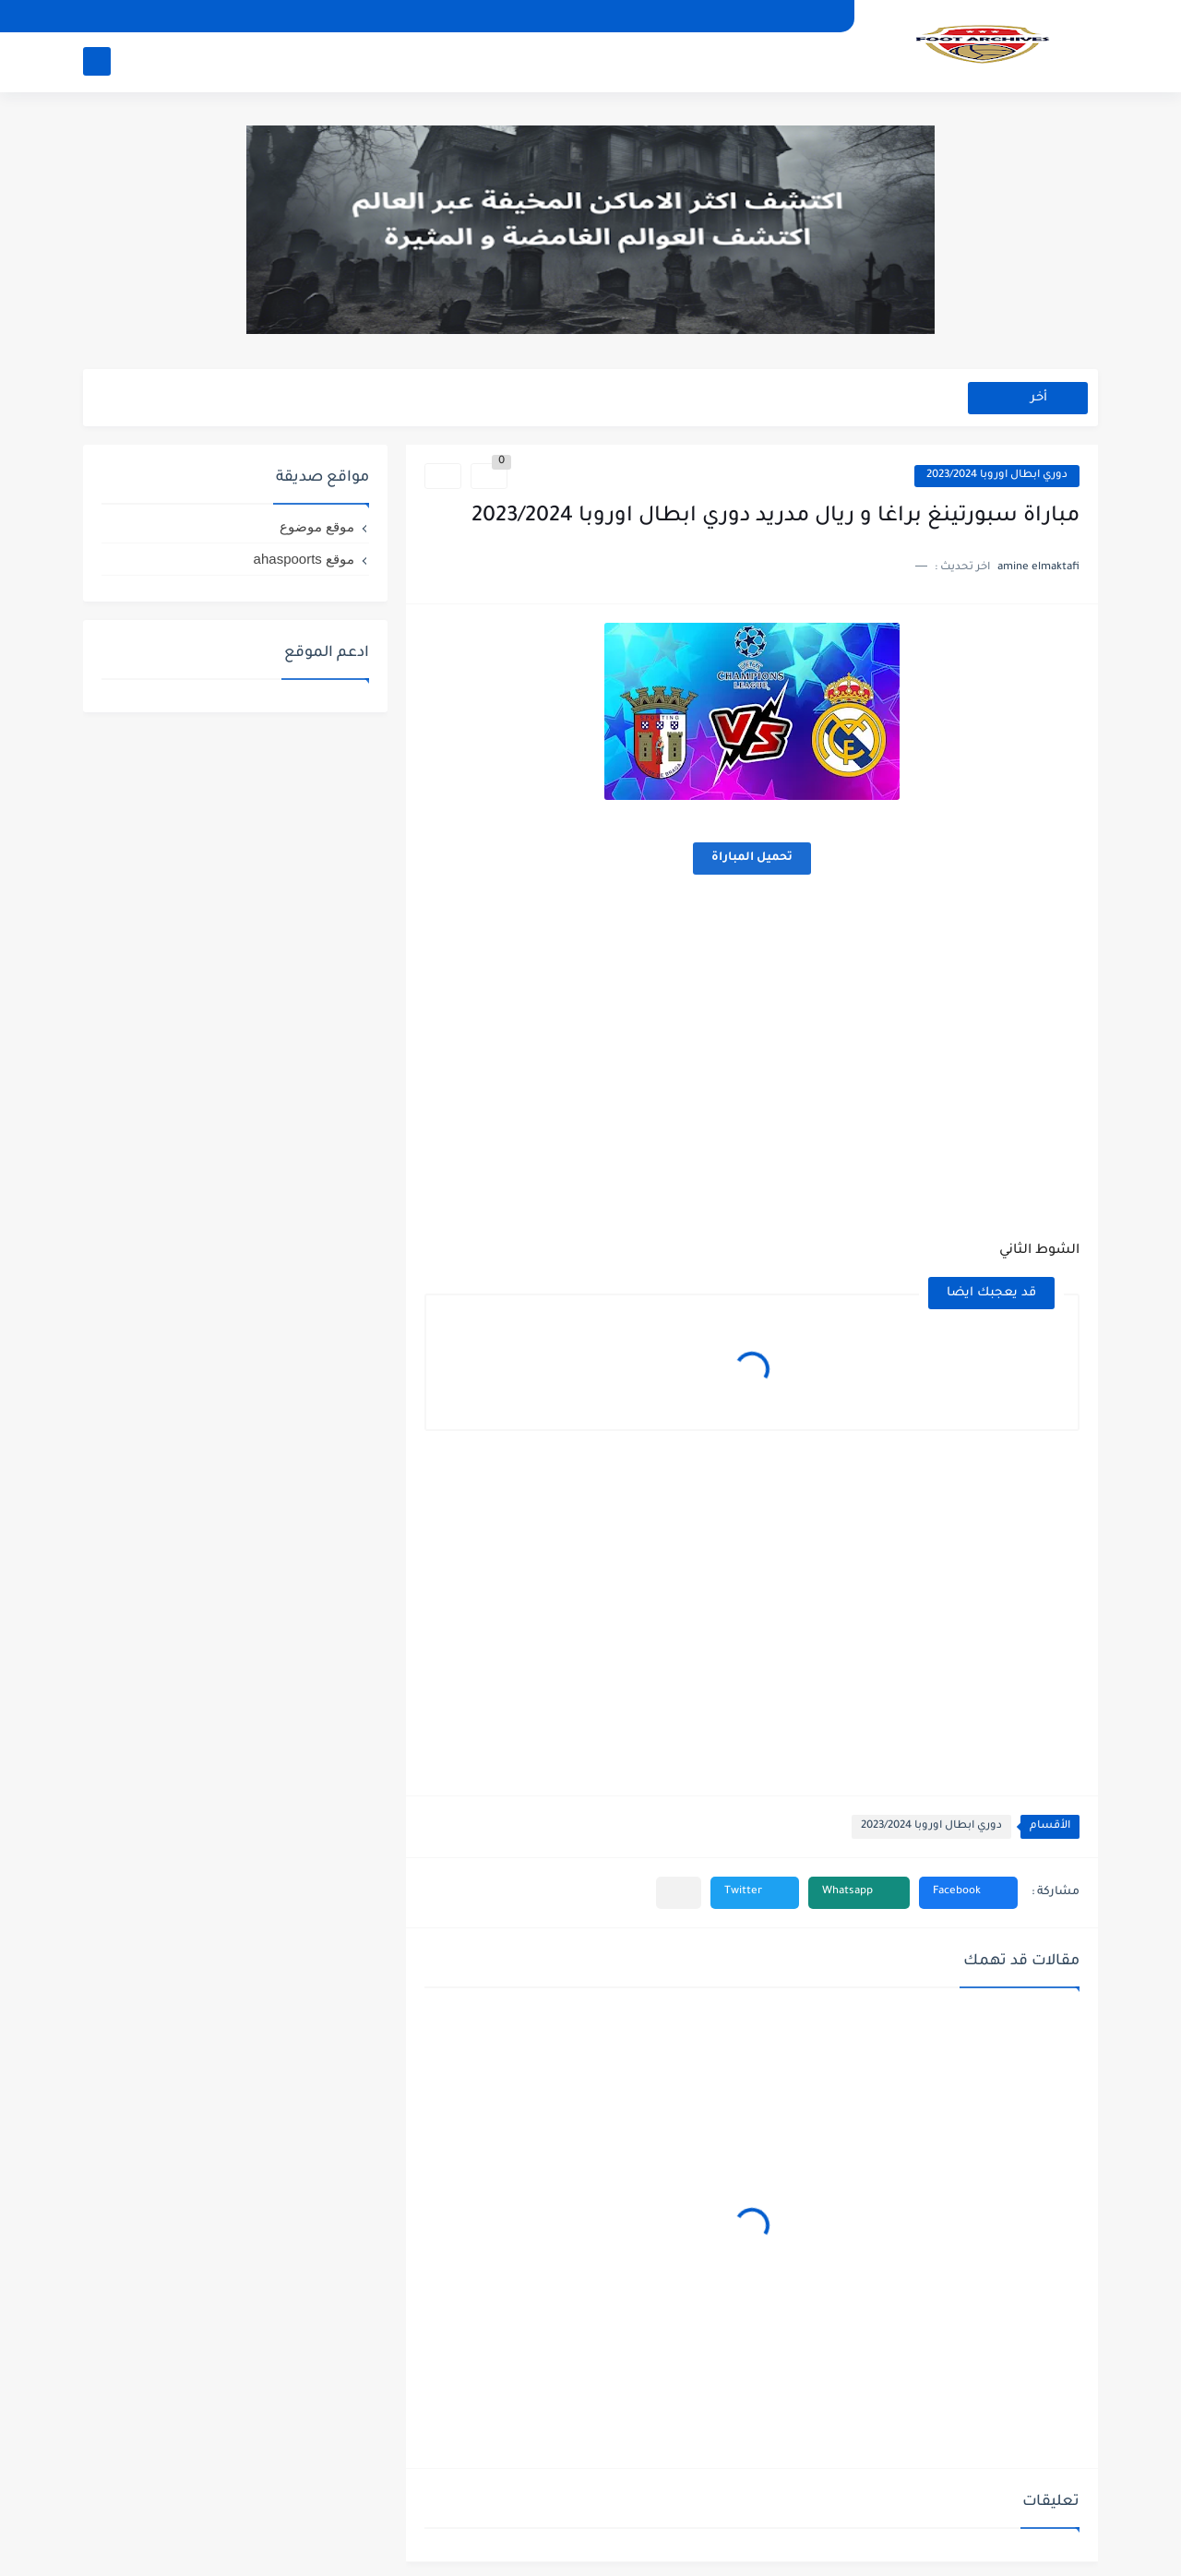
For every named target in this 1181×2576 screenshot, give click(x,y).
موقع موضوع (317, 526)
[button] (968, 1893)
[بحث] (97, 61)
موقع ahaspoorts (304, 558)
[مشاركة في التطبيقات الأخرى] (678, 1893)
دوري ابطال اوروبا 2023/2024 (997, 476)
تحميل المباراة (752, 858)
